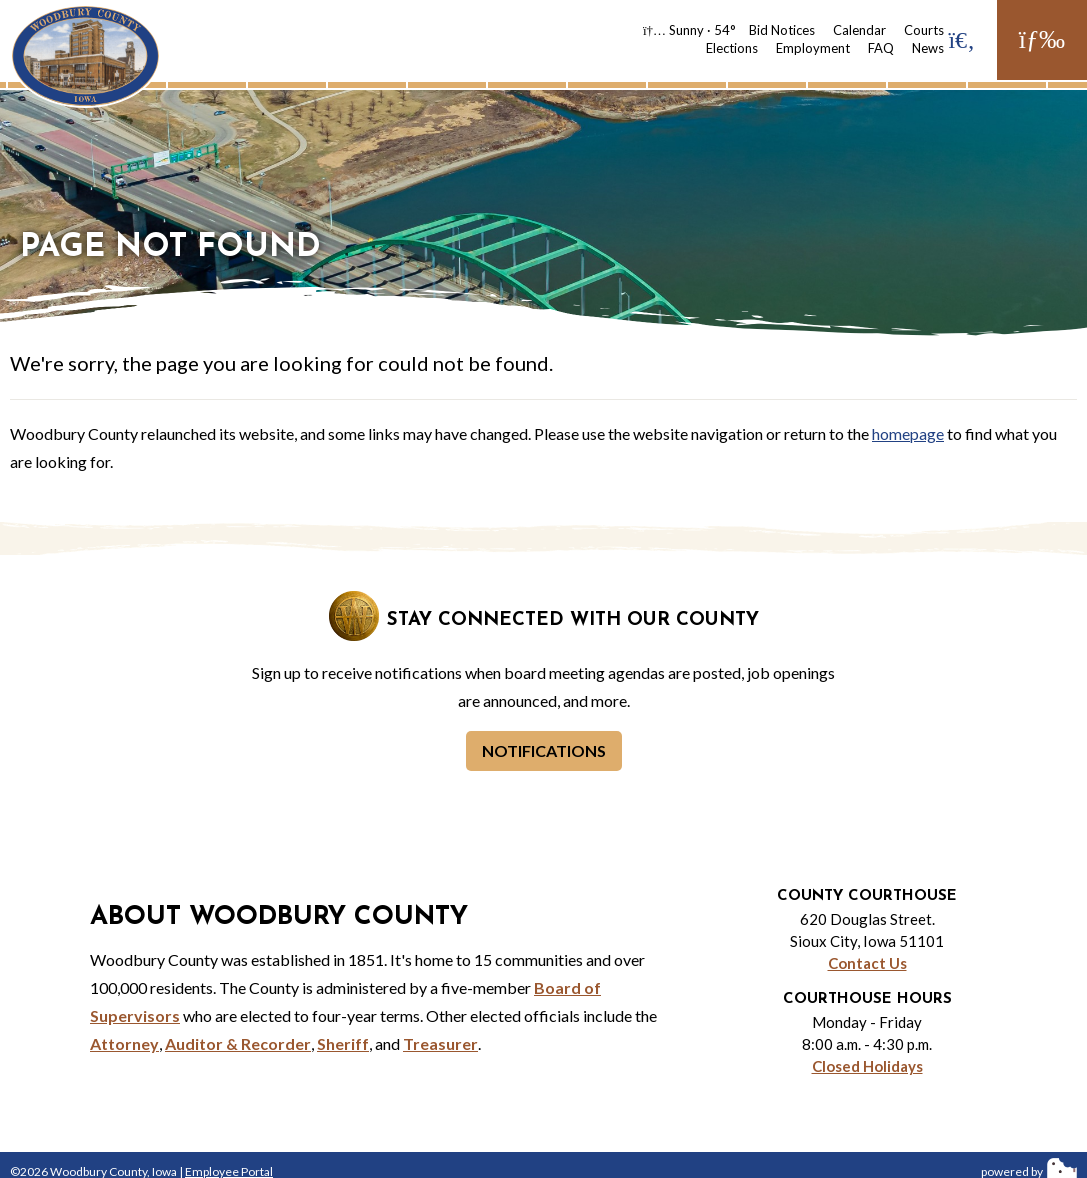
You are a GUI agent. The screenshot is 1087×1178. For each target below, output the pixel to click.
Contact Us (867, 963)
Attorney (124, 1043)
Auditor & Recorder (238, 1043)
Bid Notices (782, 30)
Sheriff (343, 1043)
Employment (813, 48)
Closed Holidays (867, 1066)
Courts (924, 30)
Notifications (544, 750)
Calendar (859, 30)
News (928, 48)
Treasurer (440, 1043)
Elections (732, 48)
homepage (908, 433)
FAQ (881, 48)
